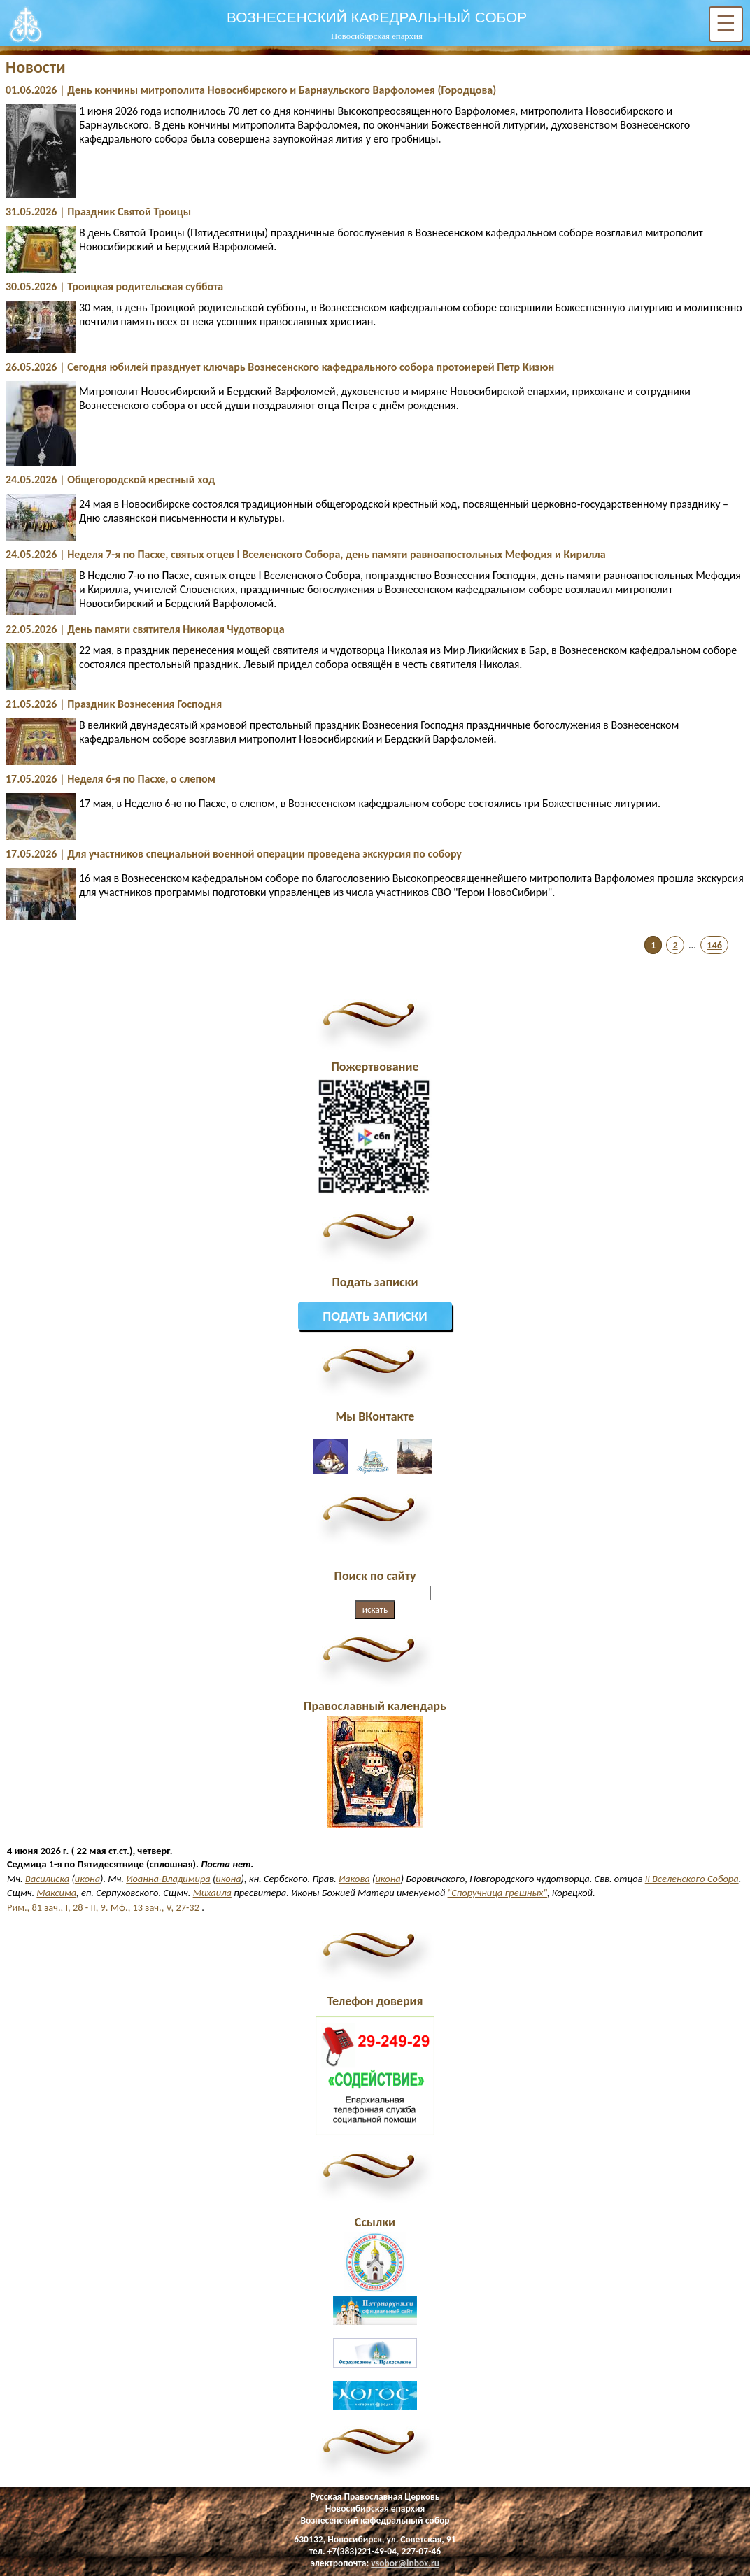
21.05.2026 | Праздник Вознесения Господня (114, 704)
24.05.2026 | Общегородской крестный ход (110, 479)
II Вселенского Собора (692, 1878)
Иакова (354, 1878)
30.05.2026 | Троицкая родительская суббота (114, 286)
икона (87, 1878)
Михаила (212, 1892)
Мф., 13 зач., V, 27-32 (155, 1907)
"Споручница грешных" (497, 1892)
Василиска (47, 1878)
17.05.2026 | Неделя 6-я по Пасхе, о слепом (110, 778)
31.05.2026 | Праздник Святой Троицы (98, 211)
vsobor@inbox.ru (405, 2563)
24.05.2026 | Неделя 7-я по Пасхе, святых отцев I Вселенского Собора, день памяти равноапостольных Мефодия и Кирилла (306, 554)
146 (714, 945)
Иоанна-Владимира (168, 1878)
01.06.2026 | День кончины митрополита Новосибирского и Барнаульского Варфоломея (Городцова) (251, 90)
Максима (56, 1892)
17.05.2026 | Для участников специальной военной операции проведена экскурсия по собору (234, 853)
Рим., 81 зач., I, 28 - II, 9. (57, 1907)
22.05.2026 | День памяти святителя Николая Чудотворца (145, 629)
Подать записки (375, 1316)
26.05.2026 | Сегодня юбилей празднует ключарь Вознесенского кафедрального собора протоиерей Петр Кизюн (280, 366)
